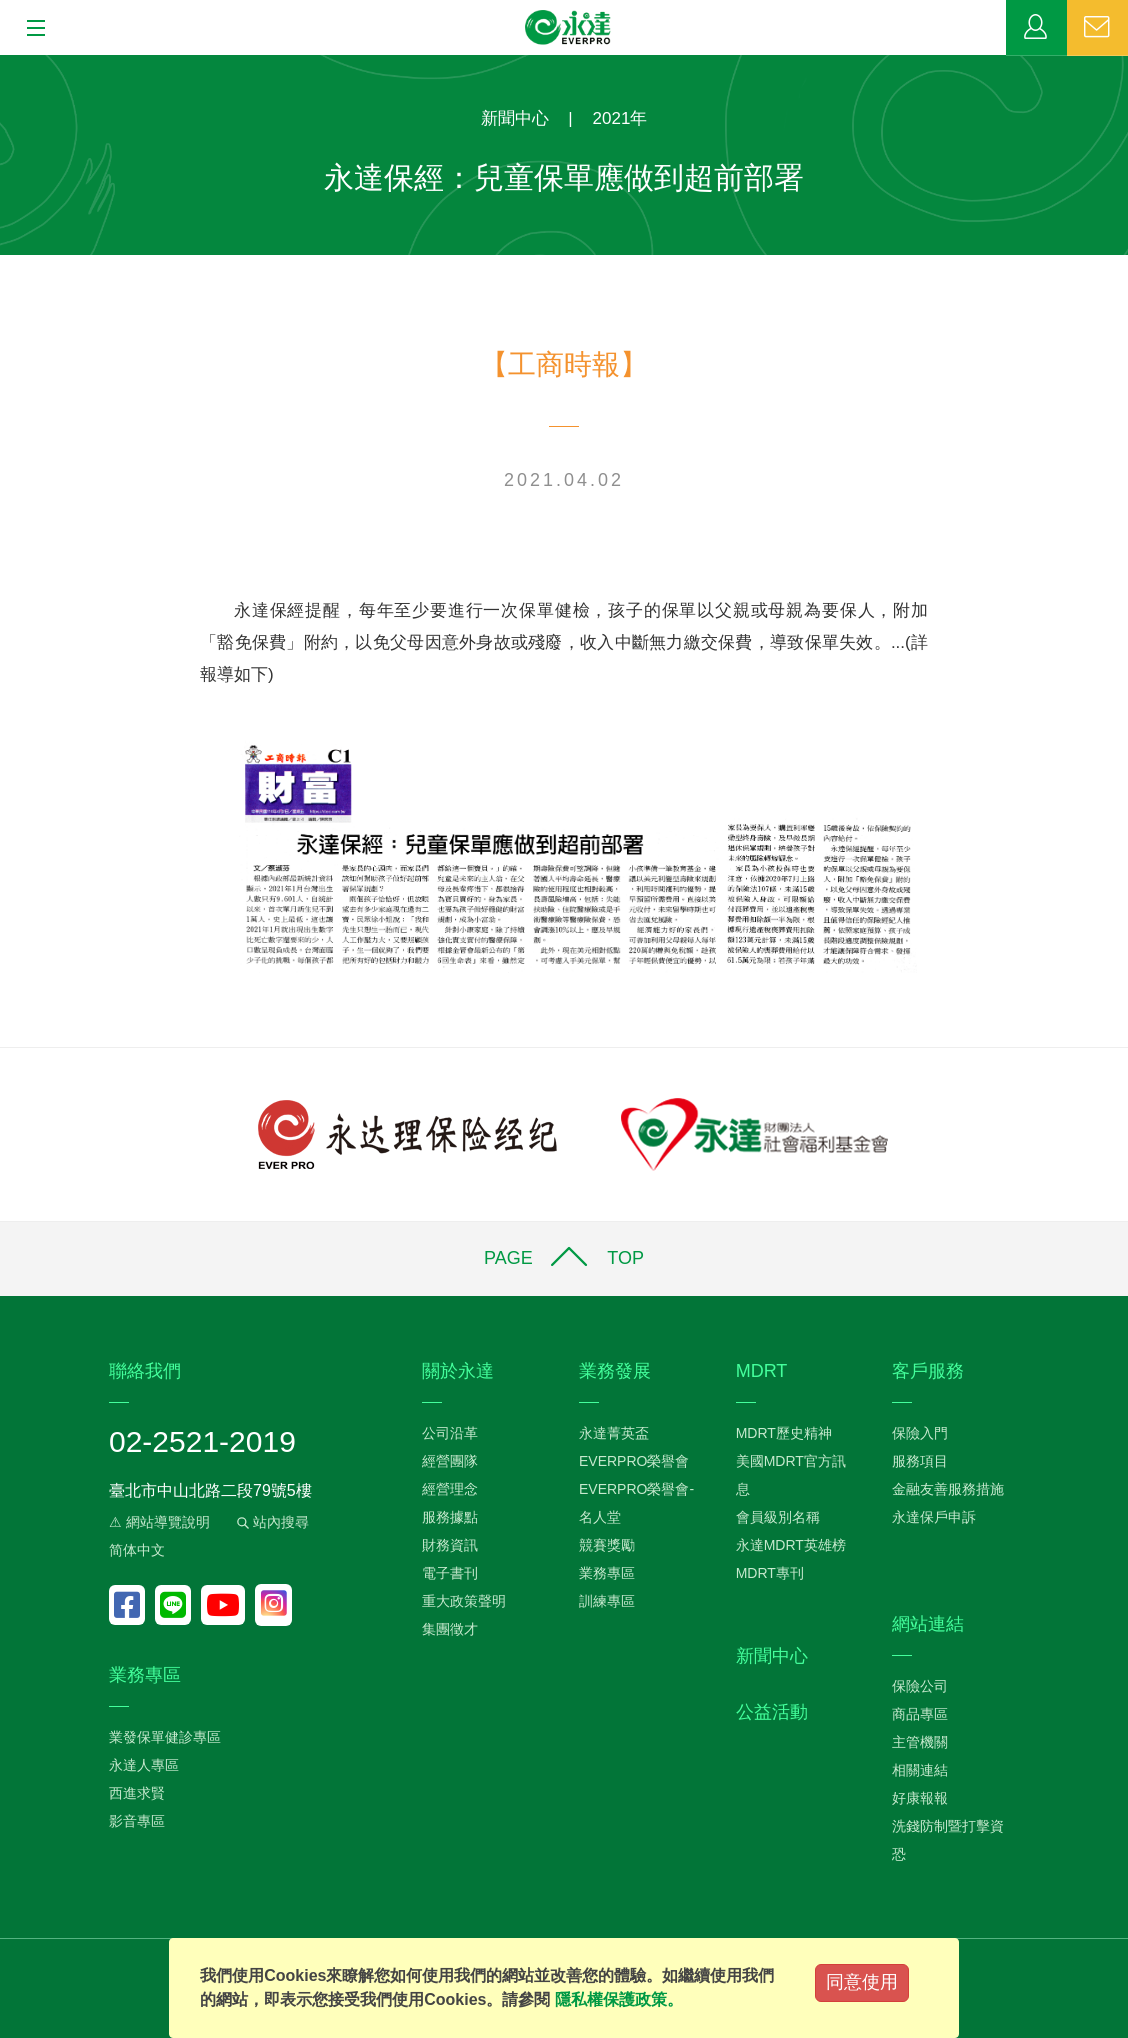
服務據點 (450, 1517)
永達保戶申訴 (934, 1517)
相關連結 (920, 1770)
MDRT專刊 (770, 1573)
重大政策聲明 (464, 1601)
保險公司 (920, 1686)
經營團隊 (450, 1461)
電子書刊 (450, 1573)
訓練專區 (607, 1601)
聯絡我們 (1097, 28)
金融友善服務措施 (948, 1489)
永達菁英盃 (614, 1433)
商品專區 (920, 1714)
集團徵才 (450, 1629)
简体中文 (137, 1550)
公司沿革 (450, 1433)
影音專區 (137, 1821)
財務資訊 (450, 1545)
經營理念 (450, 1489)
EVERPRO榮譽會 (634, 1461)
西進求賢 (137, 1793)
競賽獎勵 (607, 1545)
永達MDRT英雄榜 (791, 1545)
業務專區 (1036, 28)
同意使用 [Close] (862, 1982)
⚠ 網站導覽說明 (159, 1522)
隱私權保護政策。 (619, 1999)
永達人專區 (144, 1765)
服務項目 (920, 1461)
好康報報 (920, 1798)
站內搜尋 (271, 1522)
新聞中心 (515, 118)
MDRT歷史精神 (784, 1433)
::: (6, 65)
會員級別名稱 (778, 1517)
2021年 (620, 118)
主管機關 (920, 1742)
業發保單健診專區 (165, 1737)
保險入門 (920, 1433)
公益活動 (772, 1712)
